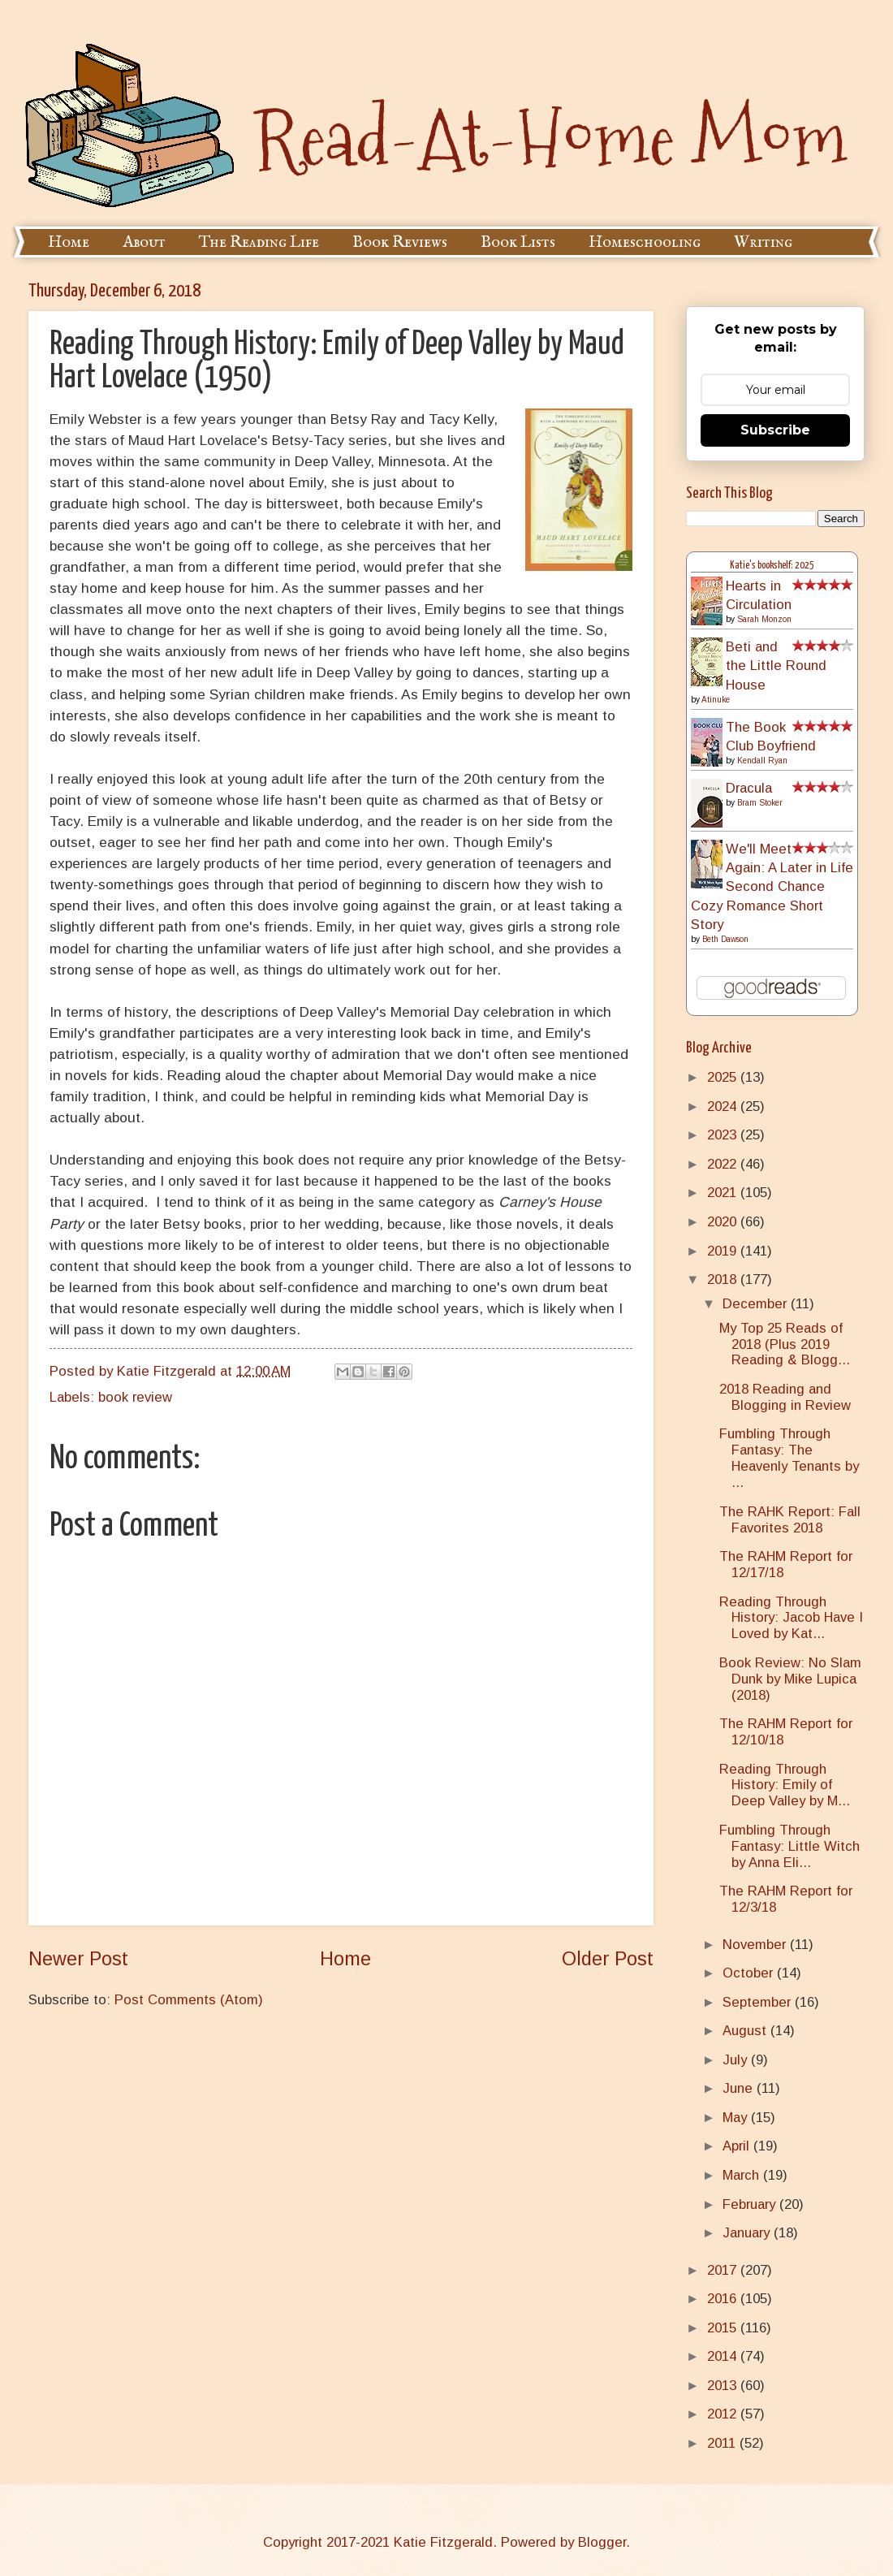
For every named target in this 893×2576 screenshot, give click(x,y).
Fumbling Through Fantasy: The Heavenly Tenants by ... (789, 1458)
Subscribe (775, 430)
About (144, 242)
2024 (723, 1106)
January (748, 2233)
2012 (723, 2414)
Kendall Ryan (762, 760)
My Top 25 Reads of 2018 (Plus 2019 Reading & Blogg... (784, 1344)
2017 (723, 2270)
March (743, 2175)
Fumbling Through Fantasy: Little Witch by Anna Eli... (789, 1846)
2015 (723, 2328)
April (738, 2146)
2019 (723, 1251)
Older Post (608, 1958)
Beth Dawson (725, 939)
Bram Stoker (760, 802)
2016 (723, 2298)
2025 (723, 1077)
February (751, 2204)
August (746, 2030)
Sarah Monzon (764, 619)
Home (68, 242)
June (740, 2088)
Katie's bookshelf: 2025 (772, 565)
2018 (723, 1279)
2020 (723, 1222)
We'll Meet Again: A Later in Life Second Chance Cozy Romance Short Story (772, 886)
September (759, 2002)
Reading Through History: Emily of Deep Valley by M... (784, 1785)
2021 (723, 1192)
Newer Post (78, 1958)
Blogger (602, 2542)
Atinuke (715, 699)
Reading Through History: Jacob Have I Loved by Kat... (791, 1618)
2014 (723, 2356)
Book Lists (518, 242)
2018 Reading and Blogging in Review (785, 1397)
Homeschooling (645, 242)
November (756, 1944)
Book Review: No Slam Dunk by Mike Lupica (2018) (790, 1679)
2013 (723, 2385)
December (757, 1304)
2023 (723, 1135)
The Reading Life (259, 242)
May (737, 2117)
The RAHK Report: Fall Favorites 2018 (790, 1520)
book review (135, 1397)
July (737, 2060)
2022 (723, 1164)
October (750, 1973)
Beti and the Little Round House (776, 665)
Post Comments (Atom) (188, 2000)
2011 (723, 2443)
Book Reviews (399, 242)
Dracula (749, 788)
